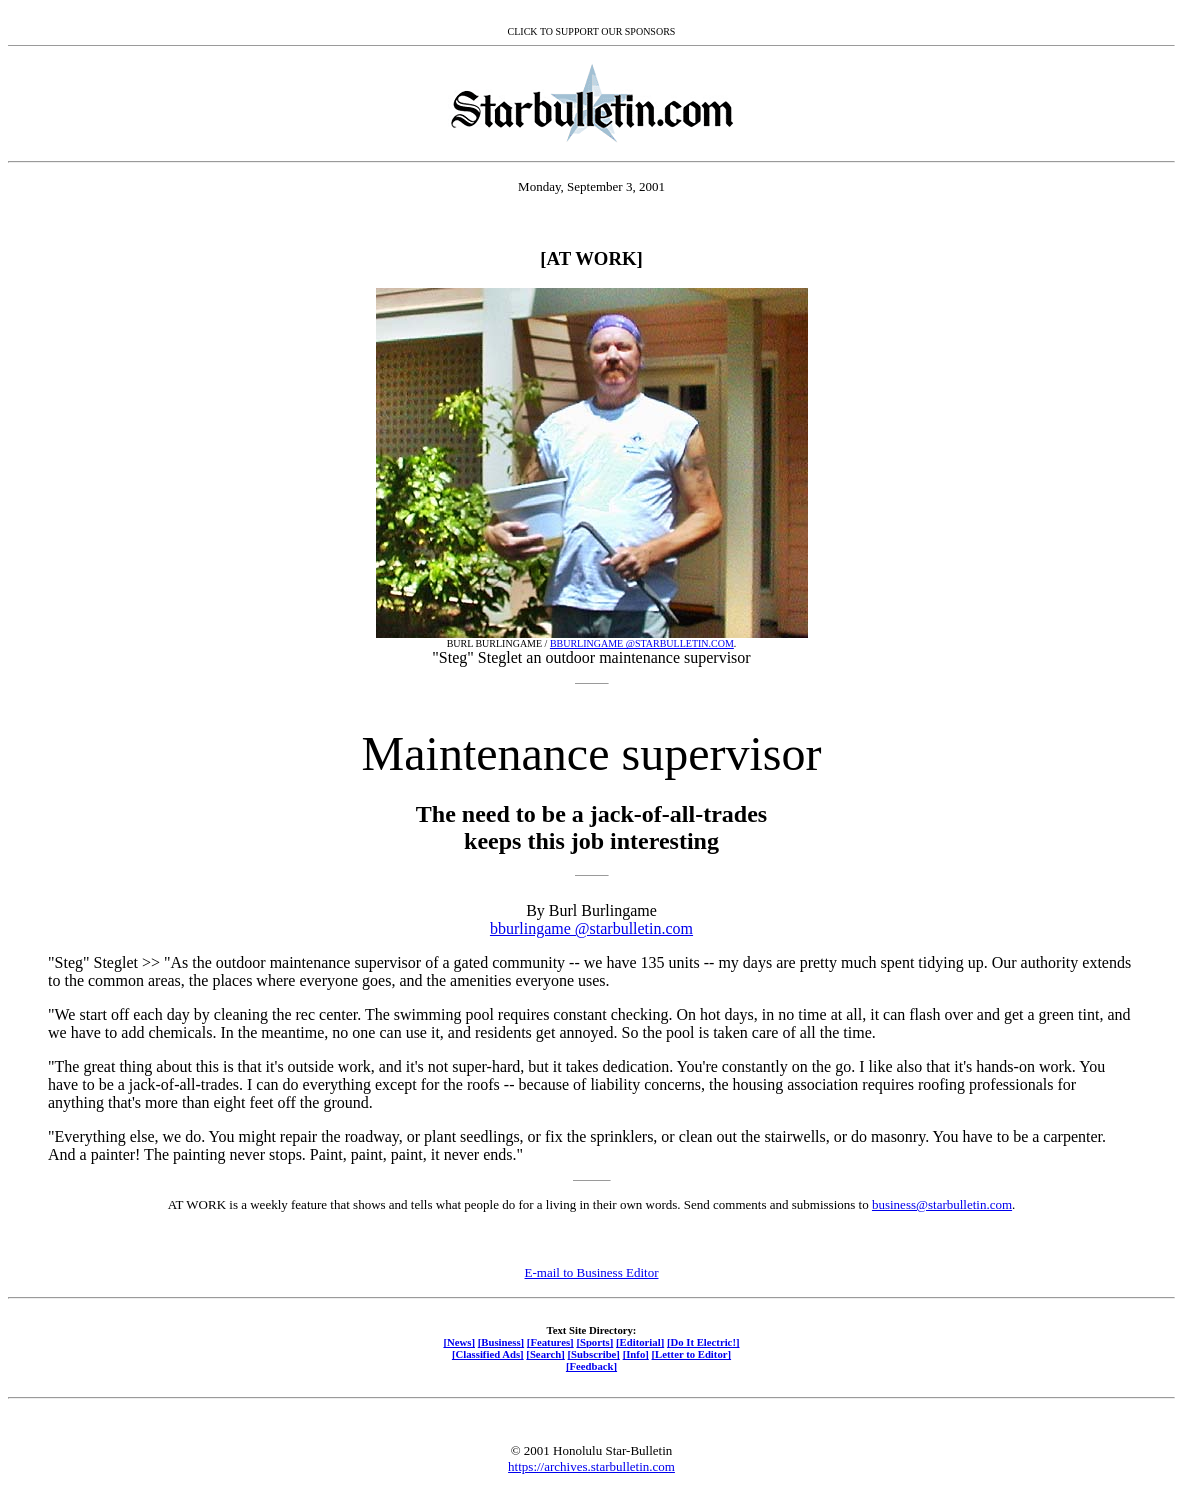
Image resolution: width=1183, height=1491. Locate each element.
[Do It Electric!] (703, 1342)
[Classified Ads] (488, 1354)
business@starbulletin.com (942, 1204)
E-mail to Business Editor (592, 1272)
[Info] (636, 1354)
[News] (459, 1342)
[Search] (545, 1354)
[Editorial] (640, 1342)
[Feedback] (591, 1366)
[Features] (550, 1342)
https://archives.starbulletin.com (591, 1466)
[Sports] (594, 1342)
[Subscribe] (594, 1354)
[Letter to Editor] (692, 1354)
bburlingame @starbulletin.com (591, 928)
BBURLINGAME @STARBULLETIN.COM (642, 643)
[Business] (501, 1342)
